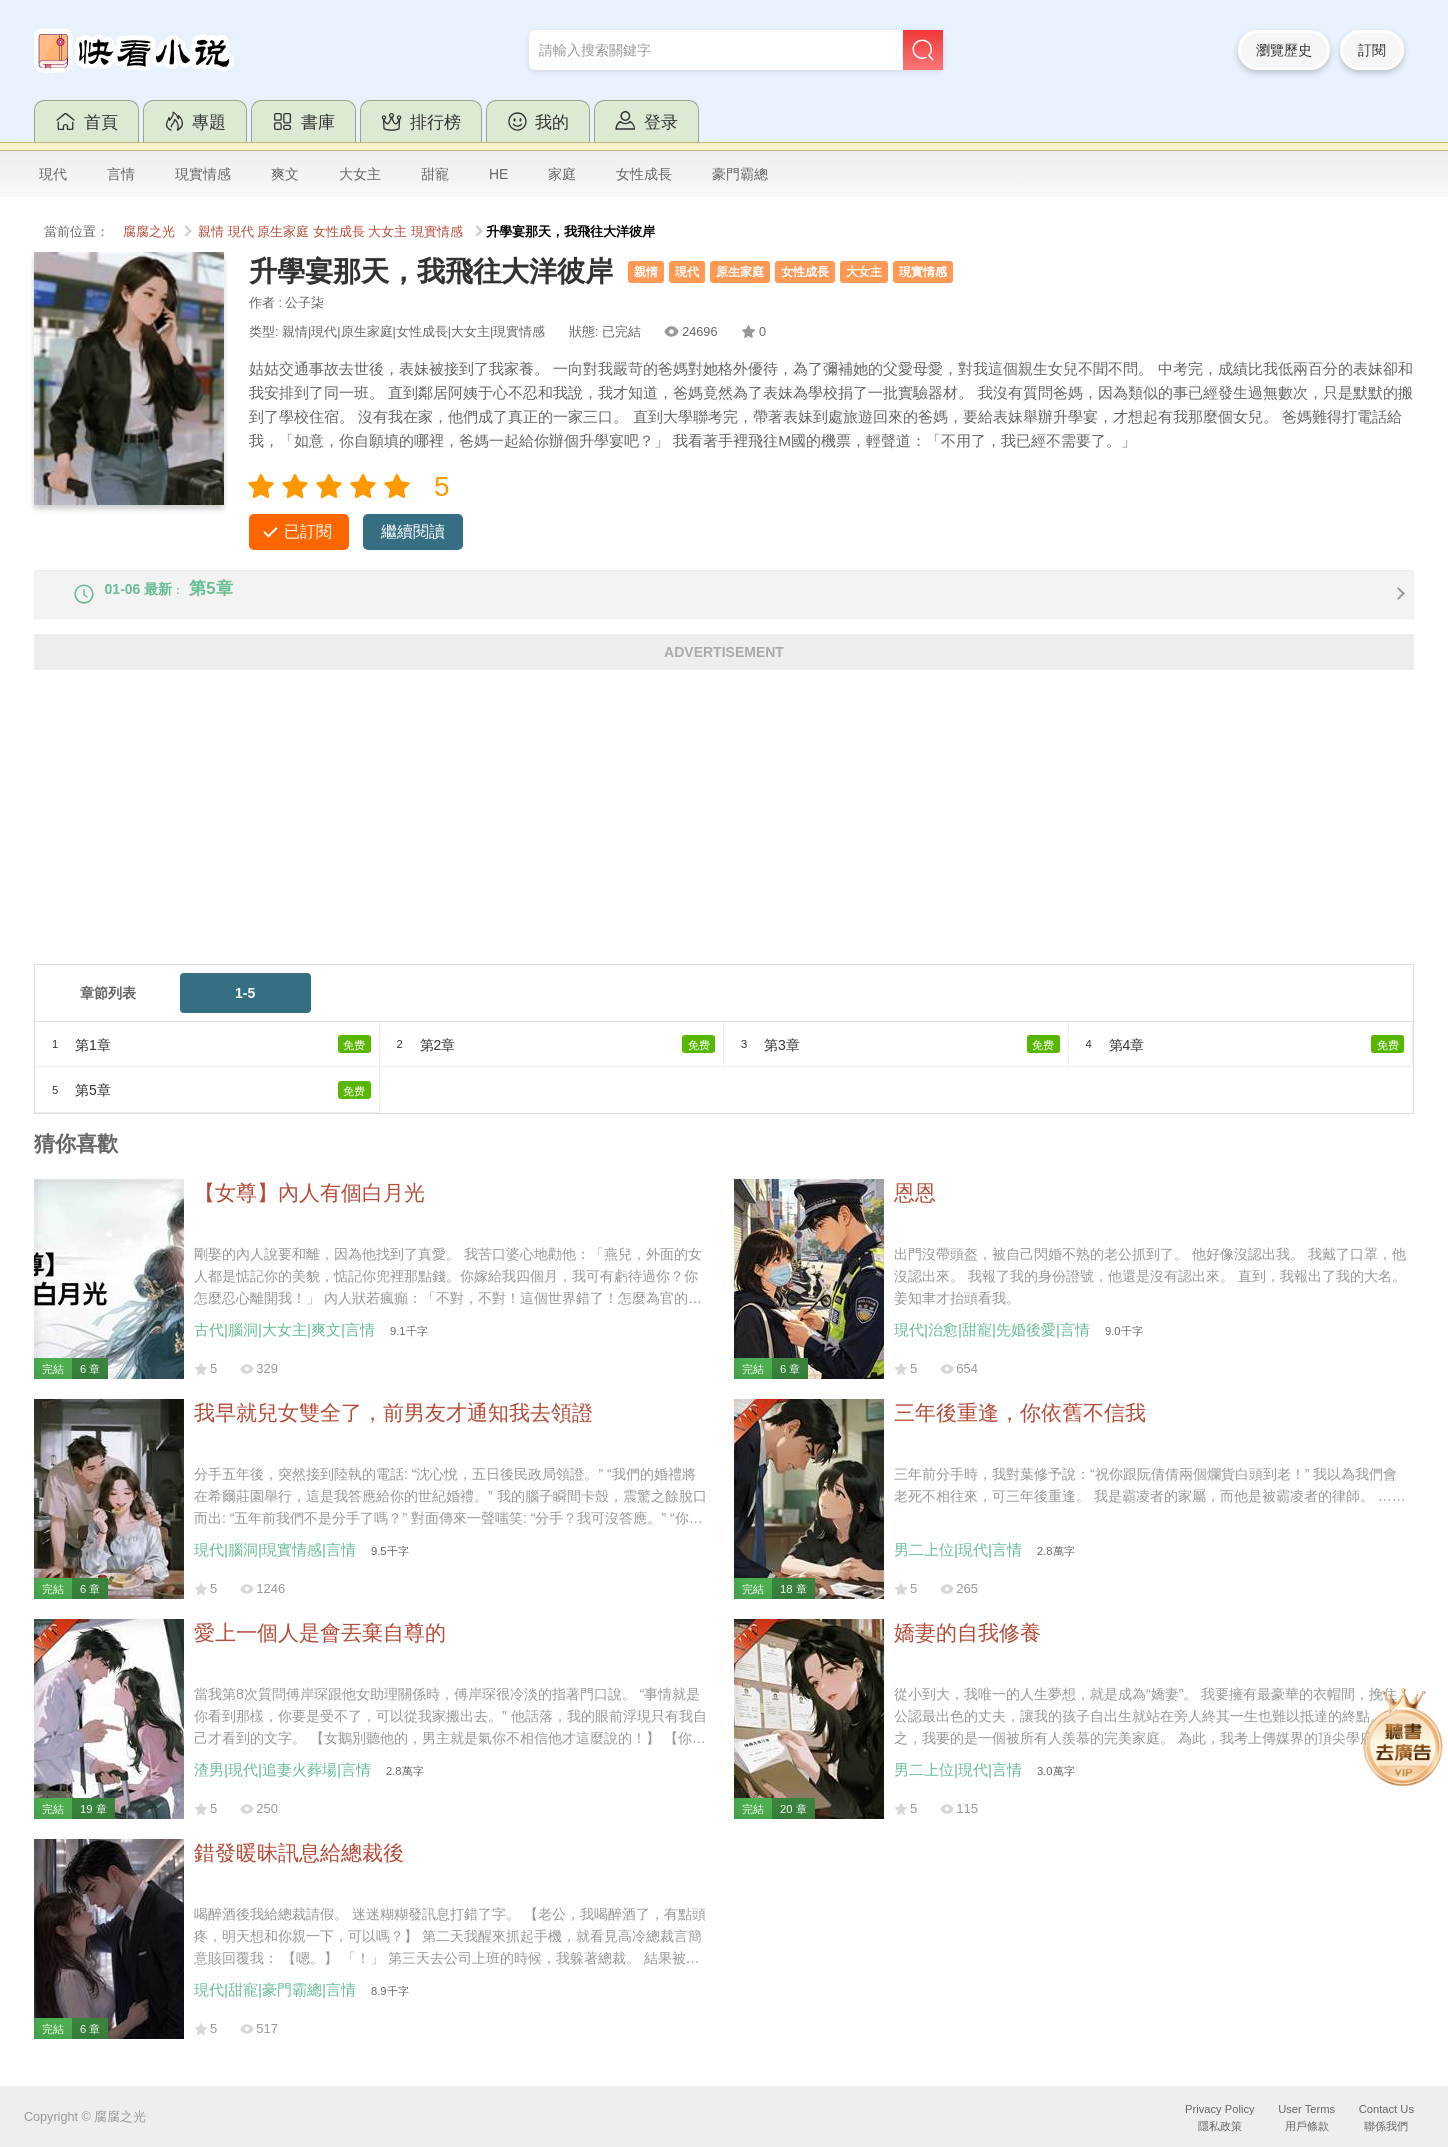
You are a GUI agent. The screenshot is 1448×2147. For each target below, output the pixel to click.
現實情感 (203, 174)
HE (498, 174)
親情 (211, 232)
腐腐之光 (149, 232)
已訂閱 (308, 531)
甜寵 (435, 174)
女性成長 (644, 174)
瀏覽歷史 (1284, 50)
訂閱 (1372, 50)
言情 (121, 174)
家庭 (562, 174)
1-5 (245, 1010)
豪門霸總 (740, 174)
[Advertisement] (634, 841)
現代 (53, 174)
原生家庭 (283, 232)
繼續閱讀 (413, 531)
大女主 (360, 174)
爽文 (285, 174)
